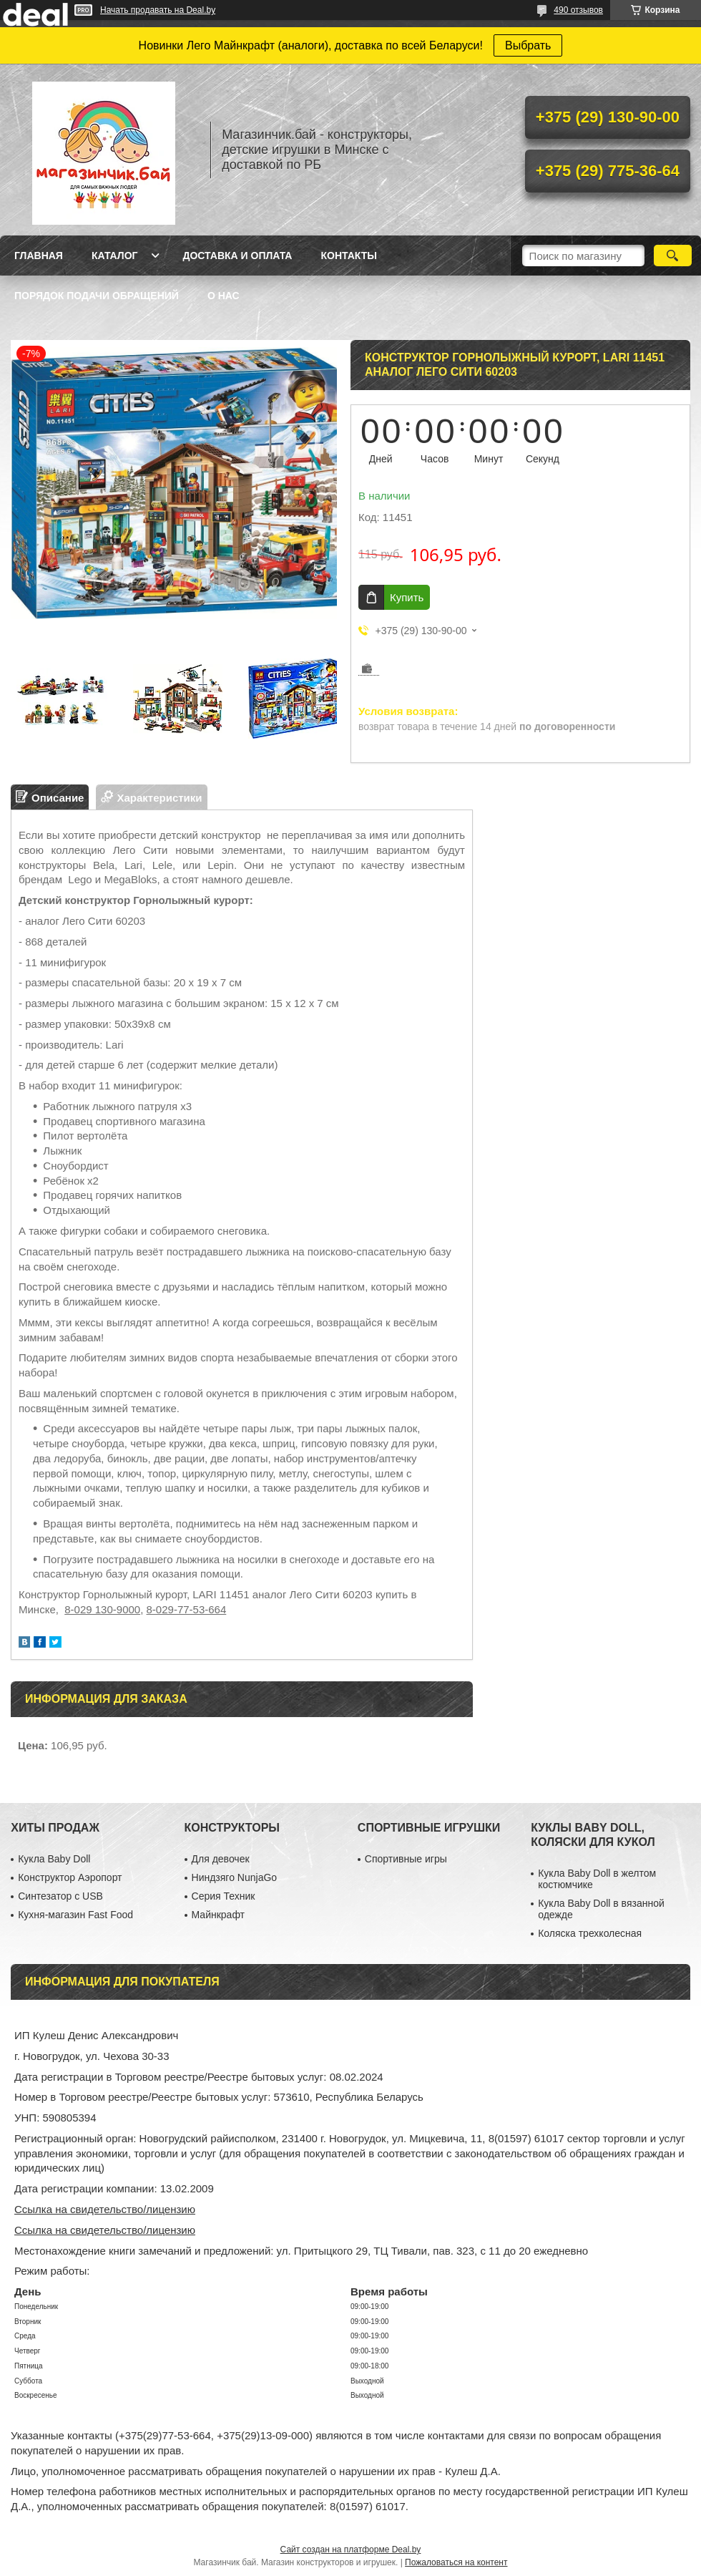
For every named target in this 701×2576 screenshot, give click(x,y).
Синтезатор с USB (60, 1896)
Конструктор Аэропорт (70, 1877)
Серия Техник (223, 1896)
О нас (223, 295)
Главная (38, 255)
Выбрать (528, 45)
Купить (406, 597)
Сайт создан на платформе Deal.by (350, 2550)
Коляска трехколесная (590, 1933)
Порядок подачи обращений (96, 295)
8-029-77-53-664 (187, 1609)
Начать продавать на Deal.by (157, 10)
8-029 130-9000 (102, 1609)
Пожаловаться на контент (456, 2562)
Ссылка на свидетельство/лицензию (104, 2209)
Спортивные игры (406, 1859)
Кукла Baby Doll (54, 1859)
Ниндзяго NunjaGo (235, 1877)
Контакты (348, 255)
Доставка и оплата (237, 255)
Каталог (115, 255)
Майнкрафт (218, 1914)
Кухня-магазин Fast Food (75, 1914)
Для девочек (221, 1859)
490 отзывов (578, 10)
